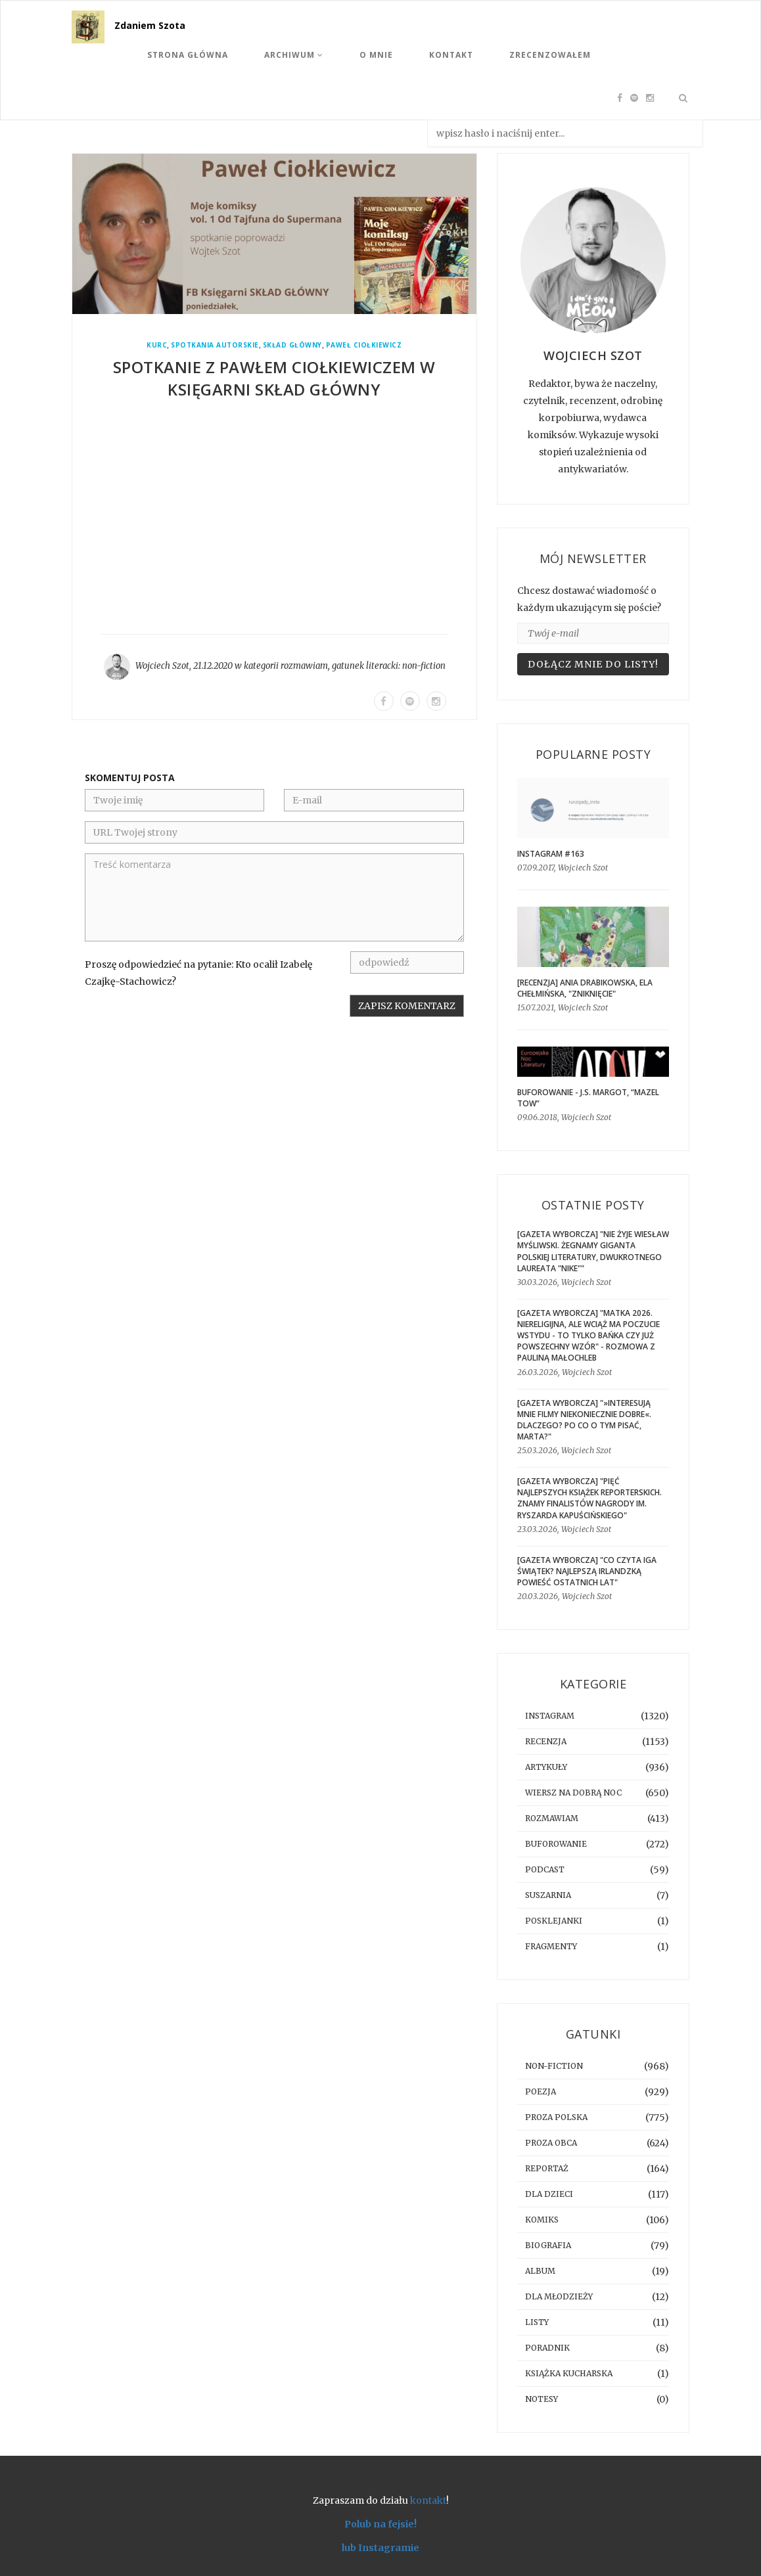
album (540, 2271)
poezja (540, 2091)
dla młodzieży (559, 2296)
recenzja (545, 1741)
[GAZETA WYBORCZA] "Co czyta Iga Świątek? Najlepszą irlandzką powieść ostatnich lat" (587, 1571)
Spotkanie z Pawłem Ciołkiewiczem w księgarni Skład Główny (274, 378)
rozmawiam (304, 665)
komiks (542, 2220)
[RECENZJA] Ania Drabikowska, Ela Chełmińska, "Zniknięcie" (585, 988)
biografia (548, 2245)
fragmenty (551, 1946)
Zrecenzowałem (550, 54)
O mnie (376, 54)
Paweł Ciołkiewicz (364, 345)
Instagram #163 (550, 853)
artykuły (546, 1767)
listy (537, 2322)
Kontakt (451, 54)
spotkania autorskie (215, 345)
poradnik (547, 2348)
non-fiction (424, 665)
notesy (541, 2399)
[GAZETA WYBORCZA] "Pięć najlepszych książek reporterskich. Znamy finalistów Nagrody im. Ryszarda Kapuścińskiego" (589, 1498)
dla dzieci (549, 2194)
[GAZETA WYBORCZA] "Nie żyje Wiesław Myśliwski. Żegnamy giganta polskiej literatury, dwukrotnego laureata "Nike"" (593, 1251)
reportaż (546, 2168)
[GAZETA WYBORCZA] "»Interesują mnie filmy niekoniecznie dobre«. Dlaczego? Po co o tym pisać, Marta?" (584, 1419)
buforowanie (556, 1844)
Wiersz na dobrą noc (573, 1792)
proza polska (556, 2117)
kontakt (428, 2500)
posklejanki (553, 1921)
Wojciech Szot (162, 665)
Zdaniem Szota (149, 25)
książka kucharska (568, 2373)
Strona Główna (187, 54)
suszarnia (548, 1895)
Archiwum (293, 54)
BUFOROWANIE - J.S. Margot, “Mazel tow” (588, 1098)
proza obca (551, 2143)
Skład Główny (292, 345)
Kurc (157, 345)
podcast (545, 1869)
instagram (549, 1716)
